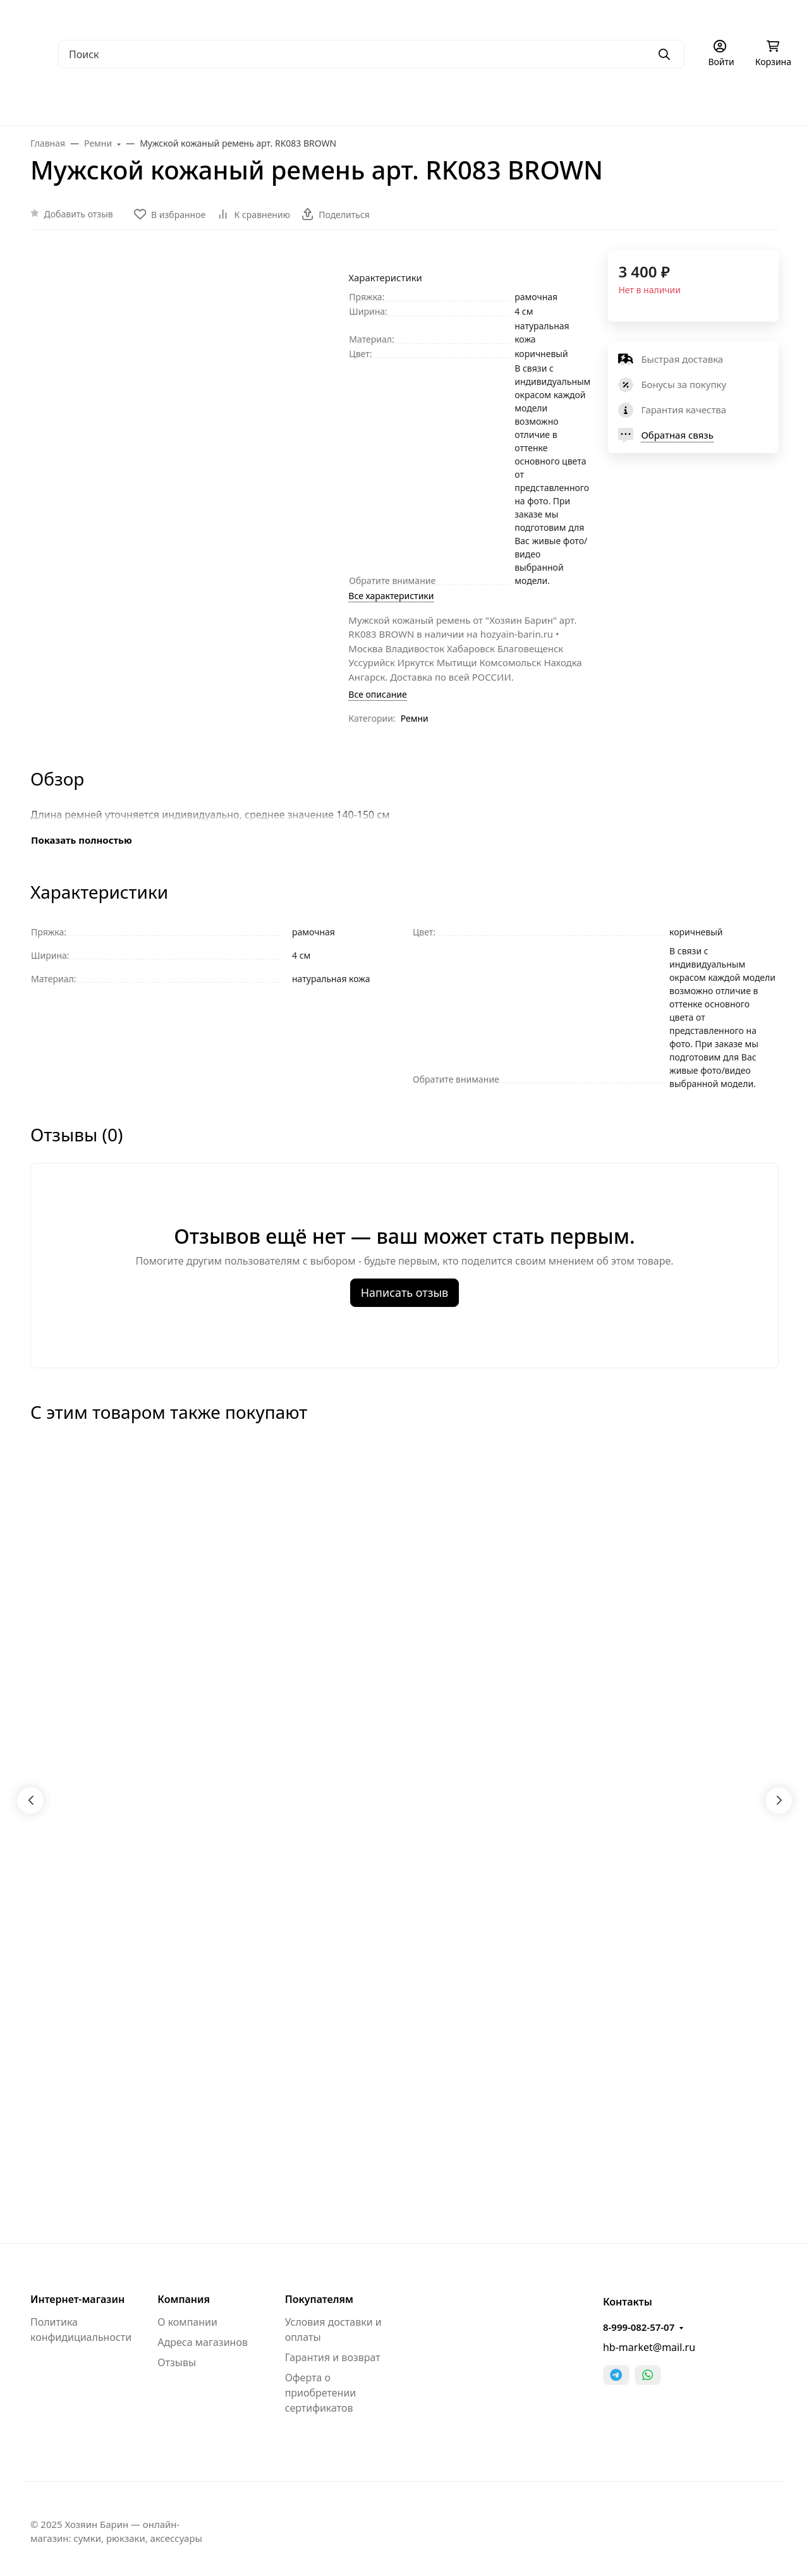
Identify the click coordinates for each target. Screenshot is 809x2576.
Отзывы (176, 2362)
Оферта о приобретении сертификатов (320, 2393)
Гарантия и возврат (332, 2357)
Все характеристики (391, 596)
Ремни (415, 718)
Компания (183, 2299)
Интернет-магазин (77, 2299)
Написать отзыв (405, 1292)
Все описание (377, 694)
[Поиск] (371, 54)
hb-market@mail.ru (649, 2347)
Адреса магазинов (202, 2342)
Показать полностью (81, 840)
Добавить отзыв (78, 214)
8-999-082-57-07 (638, 2327)
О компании (187, 2322)
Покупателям (319, 2299)
